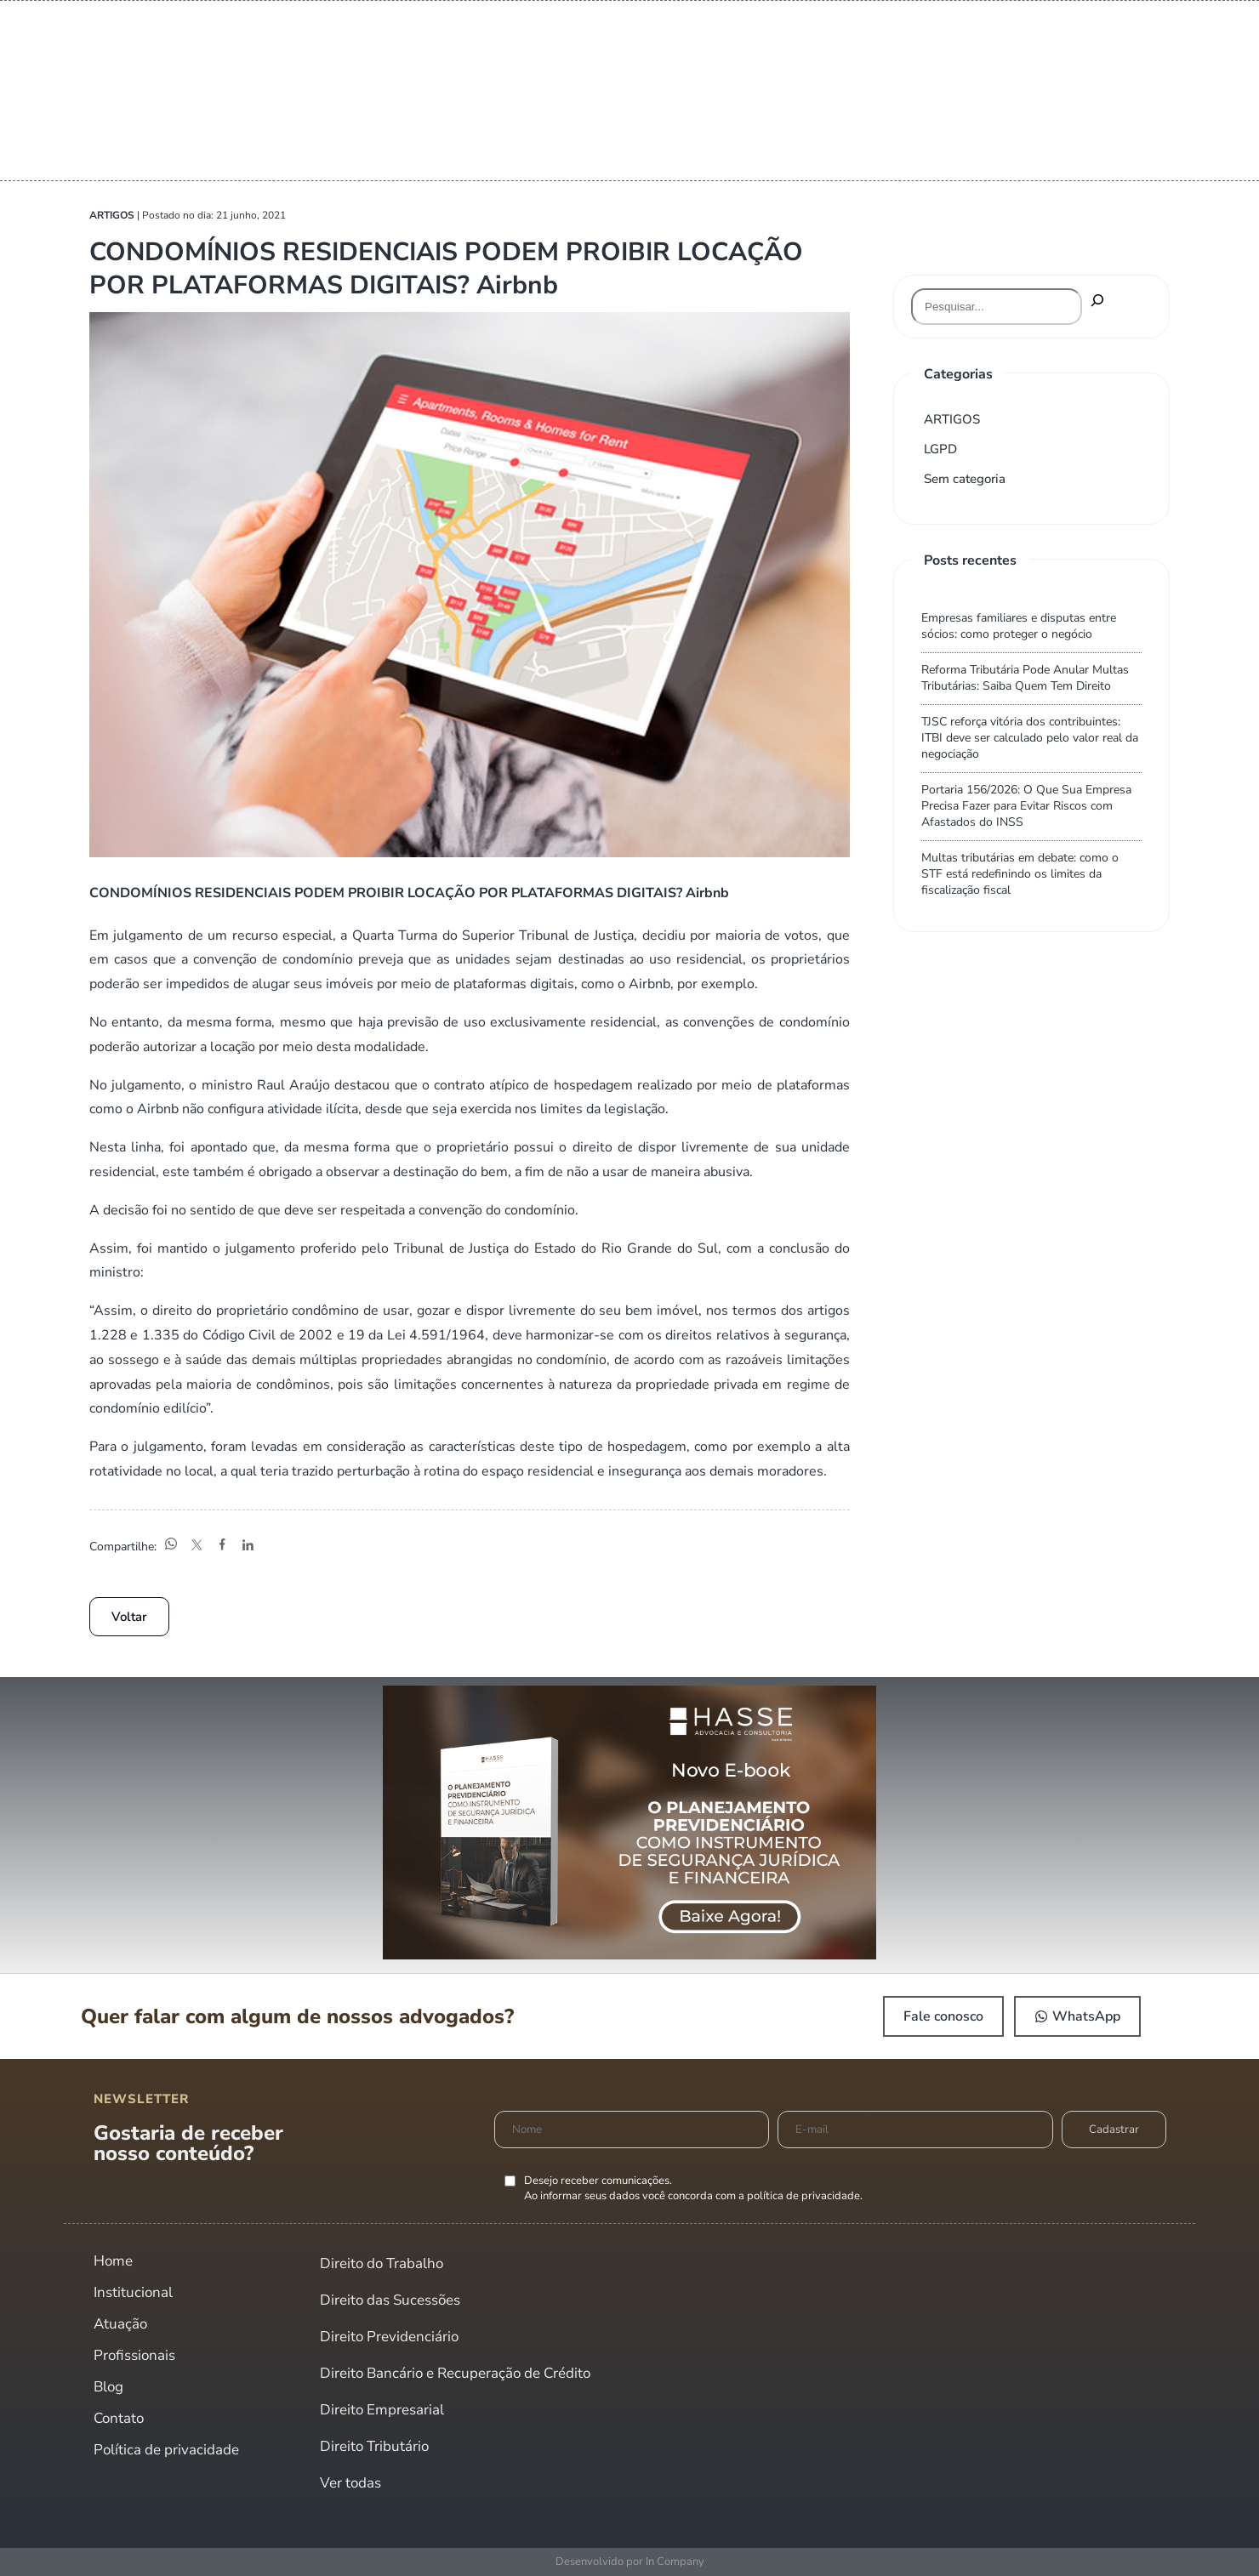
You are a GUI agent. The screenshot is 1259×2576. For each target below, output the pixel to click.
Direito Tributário (374, 2446)
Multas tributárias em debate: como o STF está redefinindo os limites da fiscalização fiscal (1020, 874)
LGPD (940, 449)
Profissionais (134, 2355)
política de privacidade (803, 2196)
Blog (108, 2387)
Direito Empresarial (382, 2410)
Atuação (120, 2324)
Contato (119, 2418)
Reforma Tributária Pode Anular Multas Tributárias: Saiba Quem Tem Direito (1025, 678)
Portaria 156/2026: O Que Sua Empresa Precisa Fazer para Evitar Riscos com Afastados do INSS (1026, 806)
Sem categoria (964, 478)
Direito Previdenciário (389, 2336)
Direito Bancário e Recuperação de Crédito (455, 2373)
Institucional (133, 2292)
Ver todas (350, 2483)
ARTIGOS (952, 419)
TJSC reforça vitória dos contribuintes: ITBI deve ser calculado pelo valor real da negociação (1029, 738)
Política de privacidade (166, 2449)
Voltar (129, 1616)
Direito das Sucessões (390, 2300)
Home (113, 2261)
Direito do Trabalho (381, 2263)
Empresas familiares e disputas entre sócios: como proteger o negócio (1018, 626)
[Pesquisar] (1097, 301)
